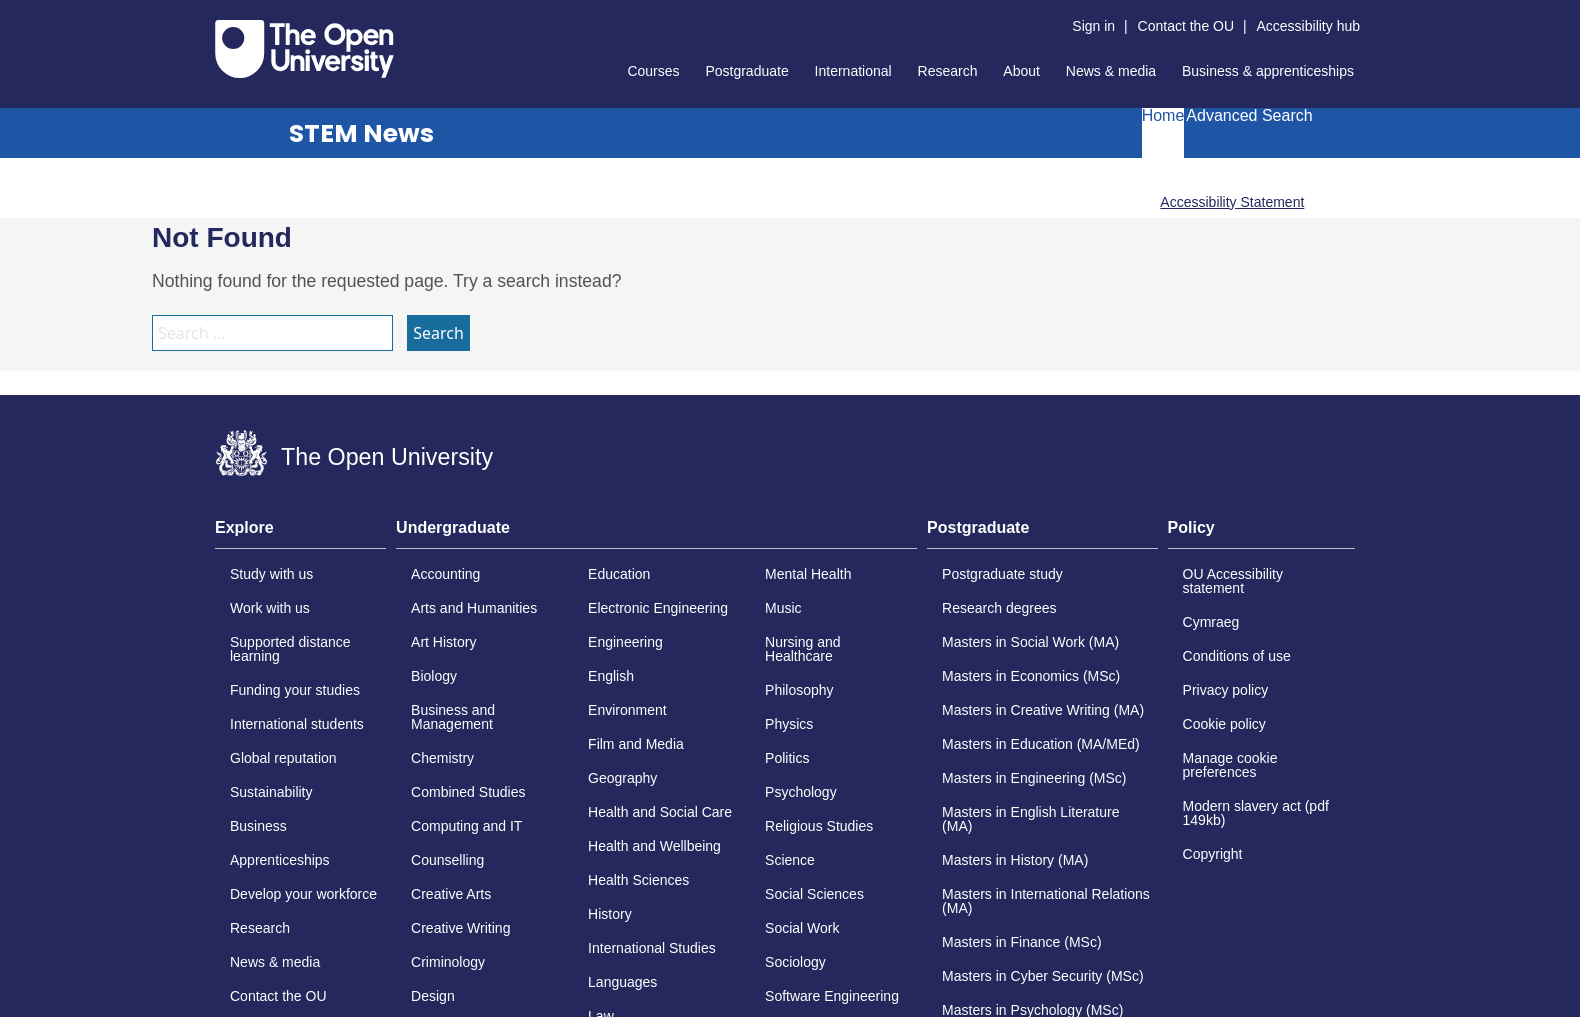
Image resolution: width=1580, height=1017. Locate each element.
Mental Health (808, 574)
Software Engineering (832, 996)
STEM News (361, 133)
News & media (1111, 71)
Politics (787, 758)
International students (297, 724)
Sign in (1093, 26)
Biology (434, 676)
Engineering (625, 642)
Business (258, 826)
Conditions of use (1237, 656)
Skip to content (215, 15)
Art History (443, 642)
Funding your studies (295, 690)
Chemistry (442, 758)
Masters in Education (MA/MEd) (1041, 744)
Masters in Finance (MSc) (1021, 942)
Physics (789, 724)
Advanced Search (1249, 116)
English (611, 676)
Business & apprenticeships (1268, 71)
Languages (622, 982)
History (610, 914)
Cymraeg (1211, 622)
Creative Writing (460, 928)
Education (619, 574)
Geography (622, 778)
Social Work (802, 928)
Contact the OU (1186, 26)
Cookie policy (1224, 724)
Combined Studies (468, 792)
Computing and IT (466, 826)
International (853, 71)
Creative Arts (451, 894)
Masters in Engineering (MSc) (1034, 778)
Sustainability (271, 792)
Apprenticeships (280, 860)
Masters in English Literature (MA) (1030, 819)
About (1021, 71)
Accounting (445, 574)
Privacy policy (1226, 690)
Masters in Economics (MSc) (1031, 676)
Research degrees (999, 608)
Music (783, 608)
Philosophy (799, 690)
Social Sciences (814, 894)
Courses (653, 71)
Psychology (801, 792)
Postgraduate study (1002, 574)
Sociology (795, 962)
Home (1163, 116)
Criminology (448, 962)
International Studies (652, 948)
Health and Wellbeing (654, 846)
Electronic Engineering (658, 608)
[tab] (300, 534)
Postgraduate (746, 71)
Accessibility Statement (1232, 202)
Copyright (1213, 854)
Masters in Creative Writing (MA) (1043, 710)
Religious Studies (819, 826)
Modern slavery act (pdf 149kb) (1256, 813)
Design (433, 996)
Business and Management (453, 717)
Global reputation (283, 758)
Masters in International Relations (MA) (1046, 901)
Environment (627, 710)
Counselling (447, 860)
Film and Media (636, 744)
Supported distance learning (290, 649)
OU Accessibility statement (1233, 581)
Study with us (271, 574)
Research (948, 71)
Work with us (270, 608)
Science (790, 860)
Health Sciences (638, 880)
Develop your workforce (303, 894)
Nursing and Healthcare (803, 649)
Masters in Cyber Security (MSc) (1042, 976)
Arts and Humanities (474, 608)
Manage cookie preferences (1230, 765)
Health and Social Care (660, 812)
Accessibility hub (1309, 26)
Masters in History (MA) (1015, 860)
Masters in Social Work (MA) (1030, 642)
